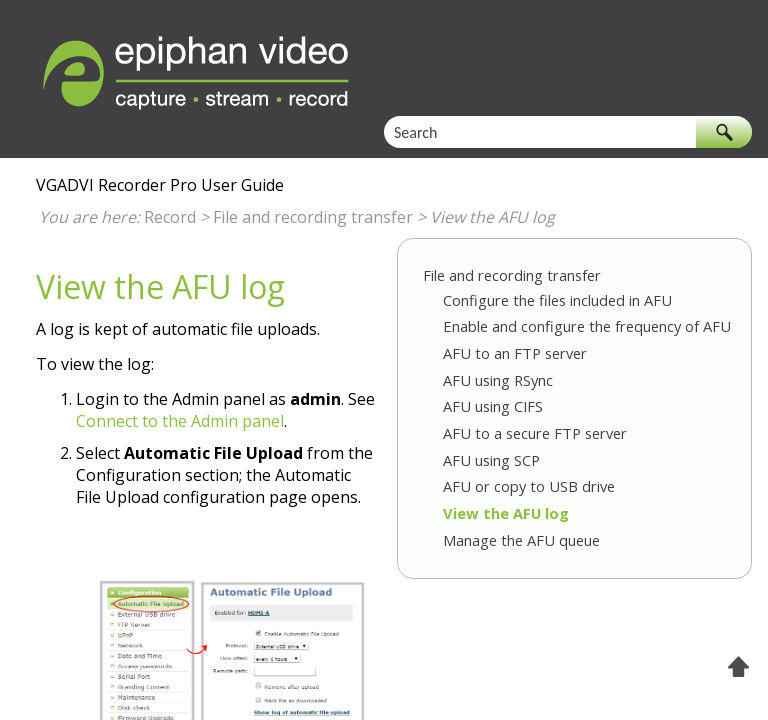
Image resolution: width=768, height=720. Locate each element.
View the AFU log (506, 513)
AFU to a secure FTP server (535, 433)
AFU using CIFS (493, 406)
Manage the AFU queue (521, 540)
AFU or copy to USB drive (529, 486)
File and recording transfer (313, 217)
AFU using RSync (498, 380)
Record (170, 217)
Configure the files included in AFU (557, 300)
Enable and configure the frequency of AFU (587, 326)
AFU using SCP (491, 460)
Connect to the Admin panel (180, 421)
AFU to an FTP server (515, 353)
